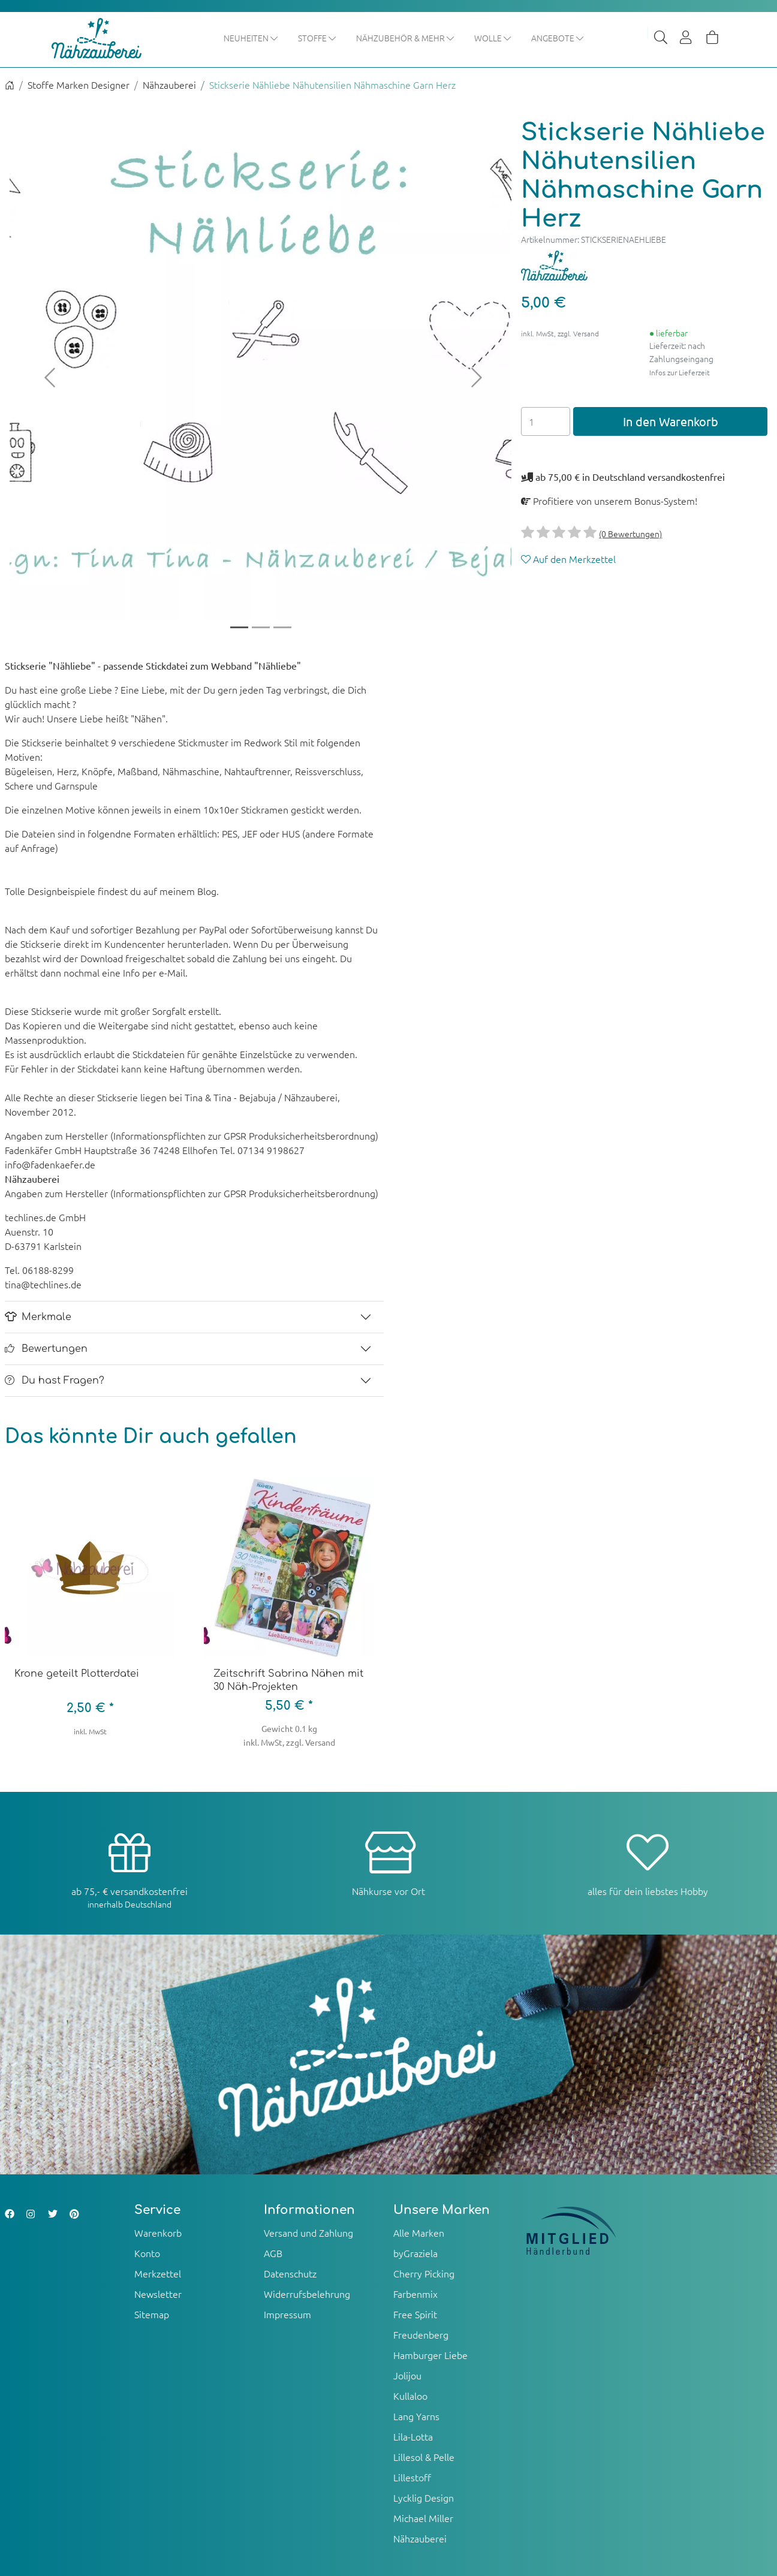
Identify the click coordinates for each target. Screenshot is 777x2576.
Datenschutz (290, 2273)
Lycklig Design (423, 2497)
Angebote (558, 38)
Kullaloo (410, 2395)
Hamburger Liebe (430, 2354)
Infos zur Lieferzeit (679, 372)
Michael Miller (423, 2517)
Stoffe (317, 38)
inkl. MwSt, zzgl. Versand (560, 333)
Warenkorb (158, 2232)
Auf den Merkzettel (568, 559)
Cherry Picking (423, 2273)
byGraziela (415, 2252)
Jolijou (407, 2375)
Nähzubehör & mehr (405, 38)
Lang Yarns (416, 2416)
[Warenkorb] (712, 38)
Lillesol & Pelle (423, 2456)
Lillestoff (412, 2477)
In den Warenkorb (670, 421)
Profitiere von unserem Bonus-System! (609, 501)
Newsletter (158, 2293)
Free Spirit (415, 2314)
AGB (273, 2252)
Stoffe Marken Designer (79, 85)
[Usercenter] (686, 38)
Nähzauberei (169, 85)
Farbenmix (415, 2293)
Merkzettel (157, 2273)
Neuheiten (251, 38)
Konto (147, 2252)
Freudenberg (420, 2334)
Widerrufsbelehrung (307, 2293)
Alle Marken (418, 2232)
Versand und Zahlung (308, 2232)
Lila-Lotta (413, 2436)
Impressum (287, 2314)
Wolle (493, 38)
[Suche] (661, 38)
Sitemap (151, 2314)
